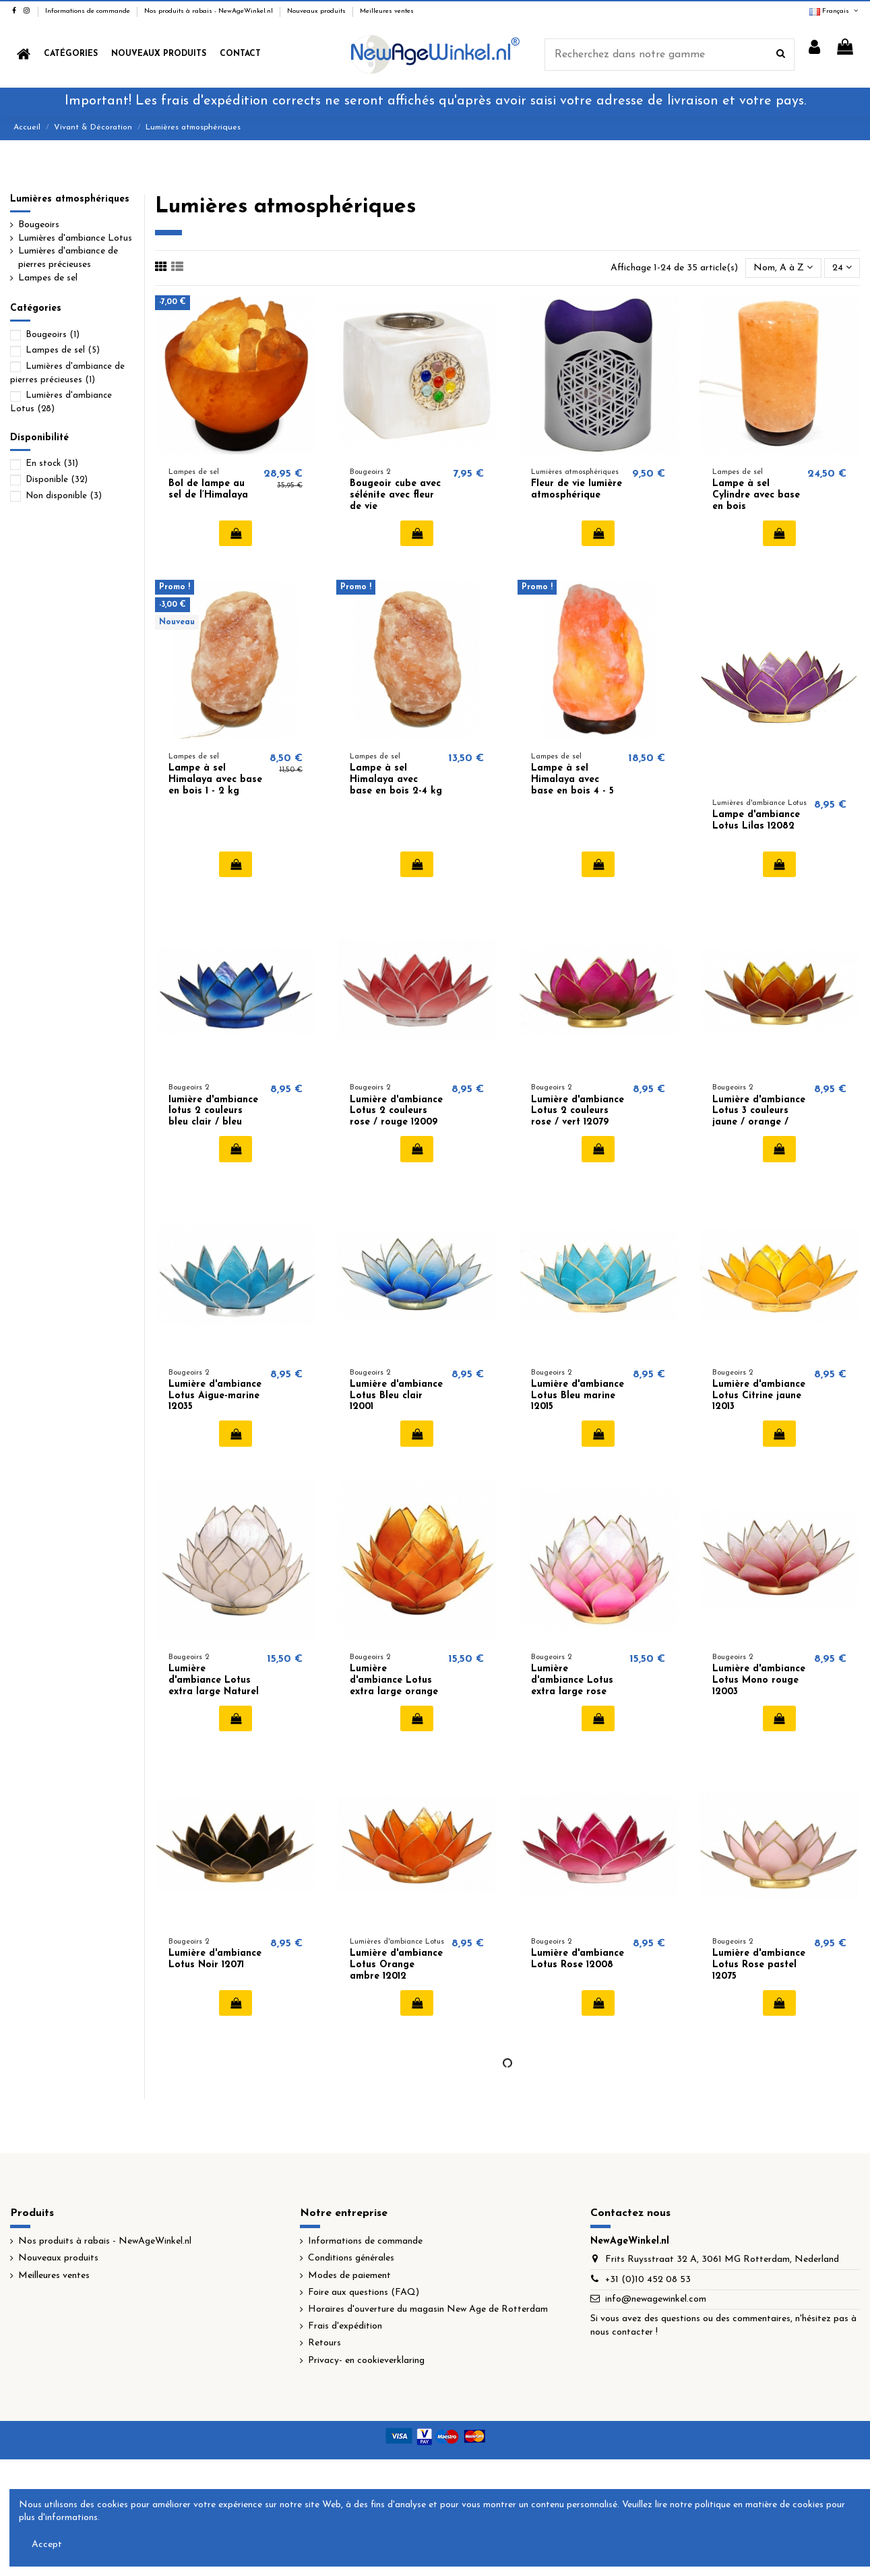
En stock (52, 463)
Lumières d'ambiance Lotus (75, 238)
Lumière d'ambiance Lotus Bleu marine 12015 (577, 1395)
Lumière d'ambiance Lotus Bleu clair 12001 (396, 1395)
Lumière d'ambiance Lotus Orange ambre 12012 (396, 1964)
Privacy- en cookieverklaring (366, 2361)
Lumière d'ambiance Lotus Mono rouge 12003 (758, 1680)
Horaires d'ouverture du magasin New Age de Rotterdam (428, 2309)
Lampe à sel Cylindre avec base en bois (756, 495)
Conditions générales (351, 2258)
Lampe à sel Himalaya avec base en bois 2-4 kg (396, 779)
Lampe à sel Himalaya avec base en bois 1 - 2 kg (215, 779)
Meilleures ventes (387, 11)
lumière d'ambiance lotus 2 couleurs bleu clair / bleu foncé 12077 (213, 1117)
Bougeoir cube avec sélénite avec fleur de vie (395, 495)
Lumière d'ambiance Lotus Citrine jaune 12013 (758, 1395)
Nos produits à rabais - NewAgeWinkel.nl (209, 11)
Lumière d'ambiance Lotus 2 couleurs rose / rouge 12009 (396, 1111)
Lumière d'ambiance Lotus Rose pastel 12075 (758, 1964)
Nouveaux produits (317, 11)
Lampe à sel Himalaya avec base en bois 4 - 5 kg (572, 785)
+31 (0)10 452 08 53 (648, 2280)
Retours (324, 2343)
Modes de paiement (349, 2276)
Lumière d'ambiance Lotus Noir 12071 (214, 1959)
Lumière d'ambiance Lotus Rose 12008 (577, 1959)
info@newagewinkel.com (655, 2299)
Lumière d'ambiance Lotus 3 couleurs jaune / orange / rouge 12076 (758, 1117)
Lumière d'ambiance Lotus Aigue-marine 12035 (214, 1395)
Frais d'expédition (345, 2326)
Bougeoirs (38, 225)
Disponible (57, 479)
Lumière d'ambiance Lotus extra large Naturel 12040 (213, 1686)
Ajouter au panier (235, 533)
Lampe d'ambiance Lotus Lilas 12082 (756, 820)
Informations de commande (88, 11)
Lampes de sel (47, 278)
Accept (47, 2545)
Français (834, 11)
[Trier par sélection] (783, 268)
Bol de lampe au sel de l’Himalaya (208, 489)
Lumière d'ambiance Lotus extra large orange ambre (394, 1686)
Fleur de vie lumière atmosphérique (576, 489)
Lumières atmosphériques (69, 199)
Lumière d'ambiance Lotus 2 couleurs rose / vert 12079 (577, 1111)
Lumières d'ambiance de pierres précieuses (68, 258)
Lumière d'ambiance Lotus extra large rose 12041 (572, 1686)
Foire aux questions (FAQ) (363, 2292)
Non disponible (64, 495)
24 (842, 267)
